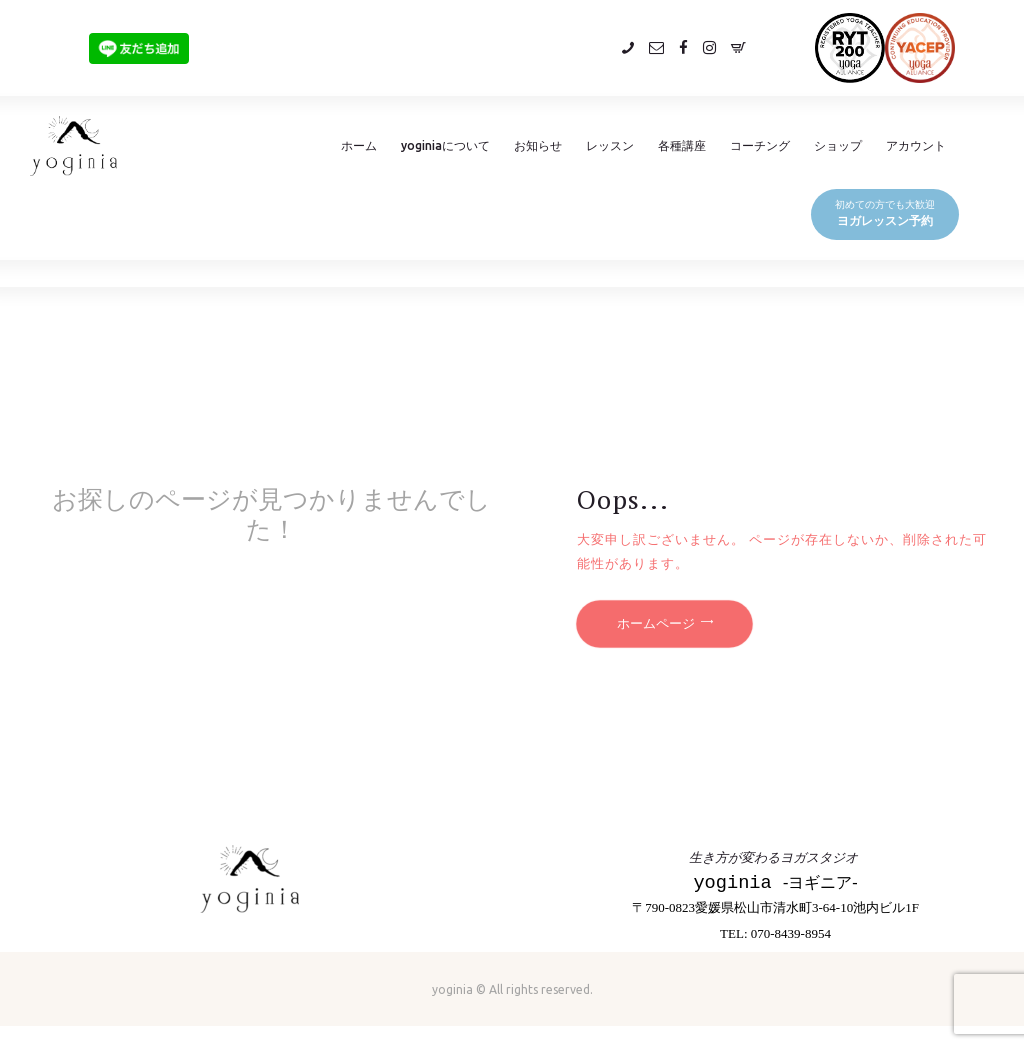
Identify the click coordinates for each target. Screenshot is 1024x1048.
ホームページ (656, 624)
